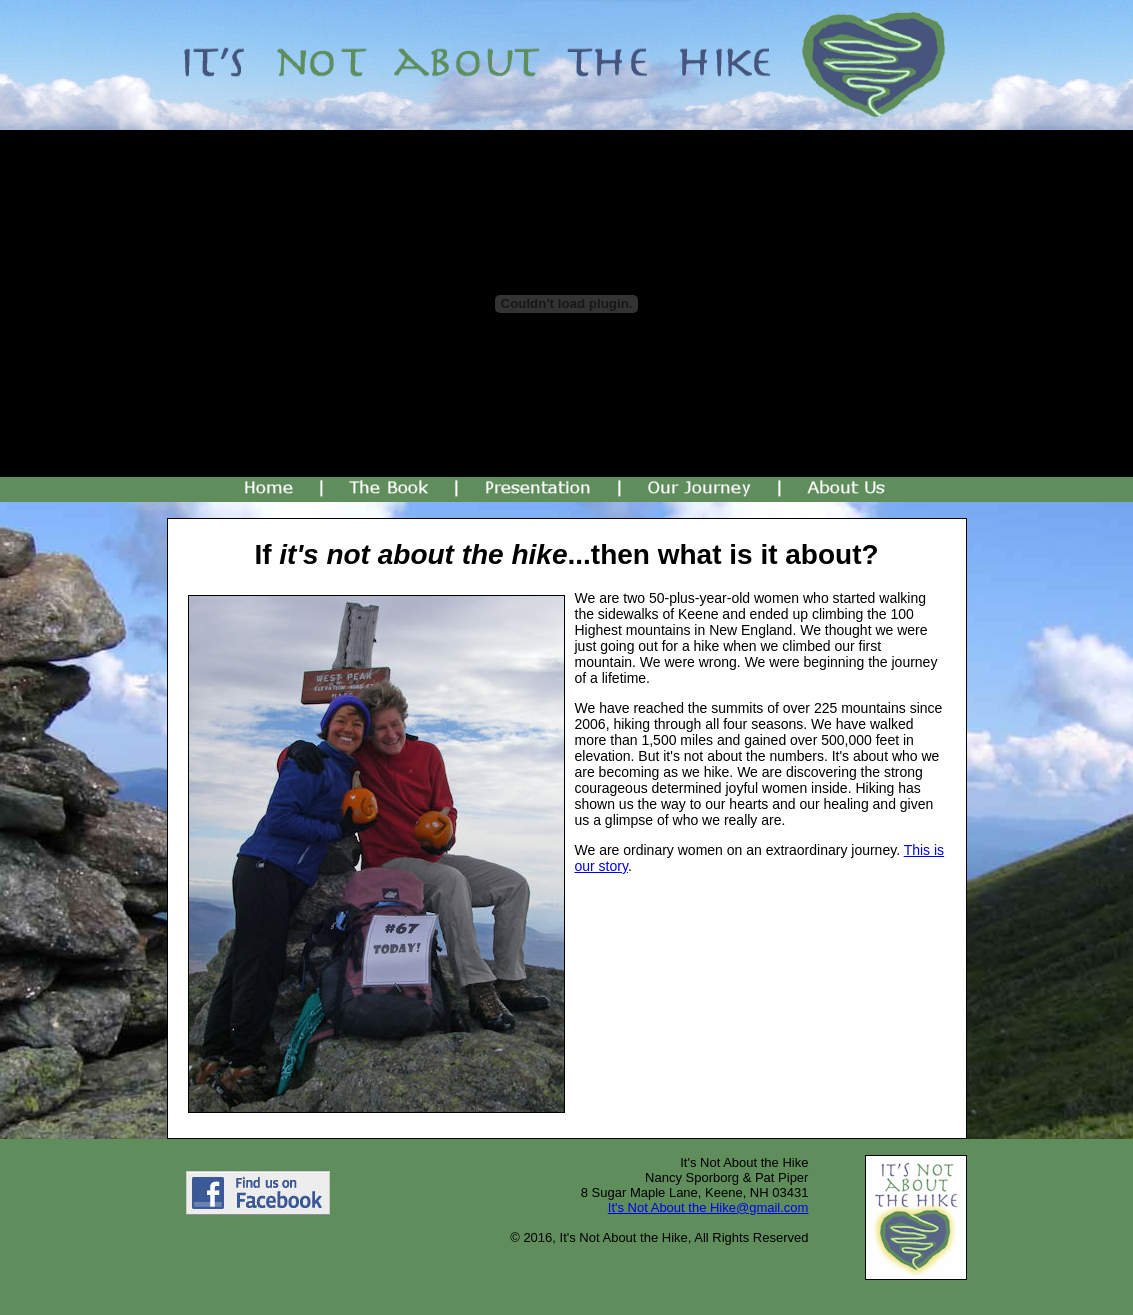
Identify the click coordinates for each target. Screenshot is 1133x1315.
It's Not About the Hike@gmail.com (708, 1207)
